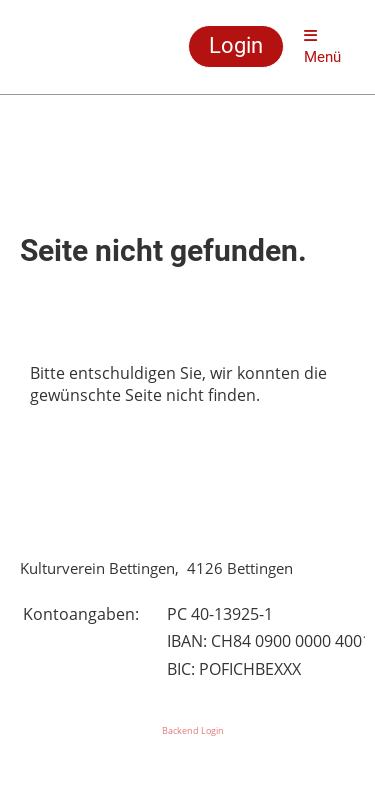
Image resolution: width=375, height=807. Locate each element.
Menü (322, 47)
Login (236, 45)
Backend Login (193, 730)
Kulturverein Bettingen (68, 47)
